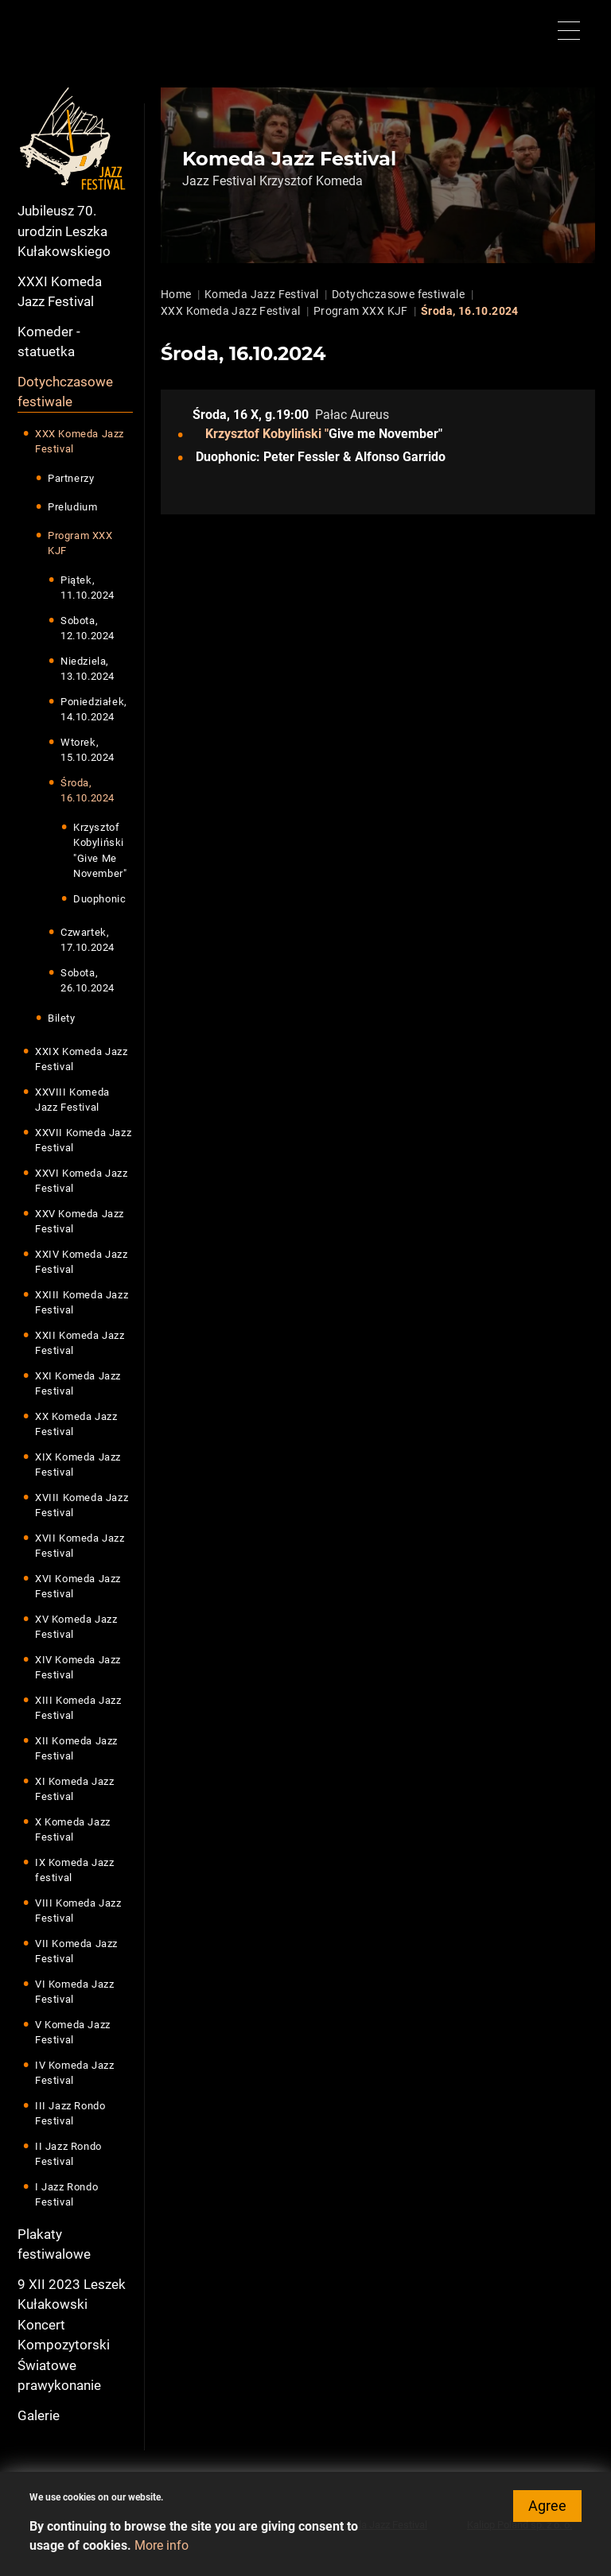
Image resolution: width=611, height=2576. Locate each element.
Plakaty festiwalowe (54, 2244)
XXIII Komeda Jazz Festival (81, 1303)
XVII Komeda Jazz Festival (80, 1546)
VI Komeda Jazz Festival (74, 1992)
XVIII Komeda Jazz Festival (81, 1505)
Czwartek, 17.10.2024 (87, 940)
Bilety (62, 1018)
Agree (547, 2513)
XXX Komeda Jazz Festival (79, 442)
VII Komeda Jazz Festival (76, 1951)
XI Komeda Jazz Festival (74, 1789)
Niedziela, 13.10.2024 (87, 669)
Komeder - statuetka (49, 342)
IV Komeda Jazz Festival (74, 2073)
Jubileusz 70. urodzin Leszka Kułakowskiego (64, 231)
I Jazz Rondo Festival (66, 2195)
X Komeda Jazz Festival (73, 1830)
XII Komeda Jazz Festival (76, 1749)
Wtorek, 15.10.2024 (87, 750)
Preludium (72, 507)
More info (161, 2553)
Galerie (39, 2415)
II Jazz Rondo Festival (68, 2154)
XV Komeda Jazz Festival (76, 1627)
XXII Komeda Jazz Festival (80, 1343)
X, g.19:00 (280, 414)
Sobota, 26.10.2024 (87, 981)
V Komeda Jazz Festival (73, 2032)
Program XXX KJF (80, 543)
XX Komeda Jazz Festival (76, 1424)
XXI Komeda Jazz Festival (78, 1384)
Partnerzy (71, 478)
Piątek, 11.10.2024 (87, 588)
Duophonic (99, 899)
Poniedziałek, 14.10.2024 (93, 710)
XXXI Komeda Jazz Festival (60, 292)
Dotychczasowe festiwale (65, 392)
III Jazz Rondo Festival (70, 2114)
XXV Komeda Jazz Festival (79, 1222)
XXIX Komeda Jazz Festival (81, 1059)
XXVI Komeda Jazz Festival (81, 1181)
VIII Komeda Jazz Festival (78, 1911)
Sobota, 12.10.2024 (87, 628)
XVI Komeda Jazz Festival (78, 1586)
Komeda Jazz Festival (261, 294)
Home (176, 294)
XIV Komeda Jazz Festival (78, 1668)
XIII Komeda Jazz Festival (78, 1708)
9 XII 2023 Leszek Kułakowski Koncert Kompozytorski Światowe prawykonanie (72, 2335)
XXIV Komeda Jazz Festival (81, 1262)
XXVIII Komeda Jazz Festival (72, 1100)
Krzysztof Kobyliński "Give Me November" (99, 850)
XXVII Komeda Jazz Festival (83, 1140)
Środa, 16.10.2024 (87, 791)
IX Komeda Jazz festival (74, 1870)
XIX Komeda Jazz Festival (78, 1465)
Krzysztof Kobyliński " (267, 433)
